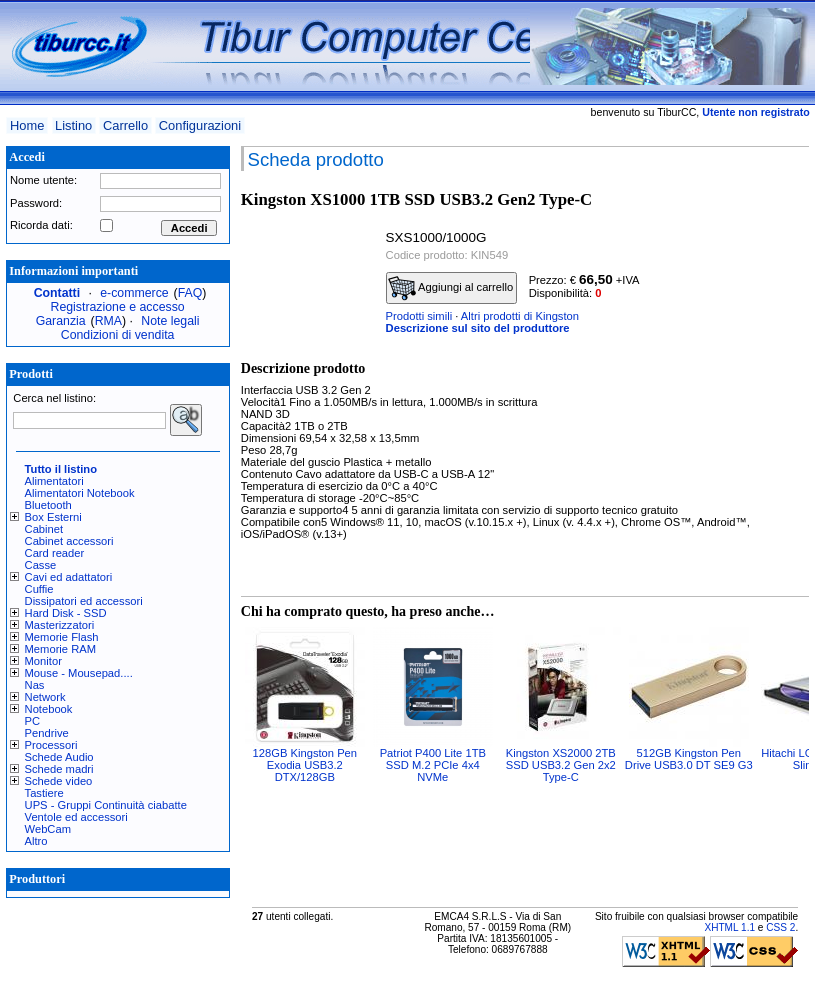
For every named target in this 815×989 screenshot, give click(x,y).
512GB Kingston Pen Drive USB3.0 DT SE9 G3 (689, 759)
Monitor (43, 661)
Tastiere (44, 793)
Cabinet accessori (69, 541)
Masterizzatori (60, 625)
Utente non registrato (755, 112)
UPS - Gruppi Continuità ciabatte (106, 805)
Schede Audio (59, 757)
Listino (73, 125)
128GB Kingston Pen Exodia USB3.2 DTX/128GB (305, 765)
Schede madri (59, 769)
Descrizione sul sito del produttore (478, 328)
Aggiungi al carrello (451, 288)
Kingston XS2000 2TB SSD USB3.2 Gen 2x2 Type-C (561, 765)
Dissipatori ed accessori (84, 601)
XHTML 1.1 (729, 927)
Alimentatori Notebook (80, 493)
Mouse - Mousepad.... (79, 673)
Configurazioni (200, 125)
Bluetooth (48, 505)
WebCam (48, 829)
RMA (108, 321)
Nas (35, 685)
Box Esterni (53, 517)
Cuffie (39, 589)
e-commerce (134, 293)
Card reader (55, 553)
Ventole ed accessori (76, 817)
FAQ (190, 293)
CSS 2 (780, 927)
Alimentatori (54, 481)
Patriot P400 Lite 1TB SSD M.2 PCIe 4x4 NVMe (433, 765)
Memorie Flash (62, 637)
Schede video (59, 781)
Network (45, 697)
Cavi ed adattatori (69, 577)
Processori (51, 745)
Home (27, 125)
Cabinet (44, 529)
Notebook (49, 709)
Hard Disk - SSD (66, 613)
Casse (41, 565)
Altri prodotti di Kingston (520, 316)
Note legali (170, 321)
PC (33, 721)
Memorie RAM (60, 649)
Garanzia (61, 321)
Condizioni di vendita (118, 335)
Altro (36, 841)
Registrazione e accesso (118, 307)
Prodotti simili (419, 316)
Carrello (125, 125)
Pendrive (47, 733)
